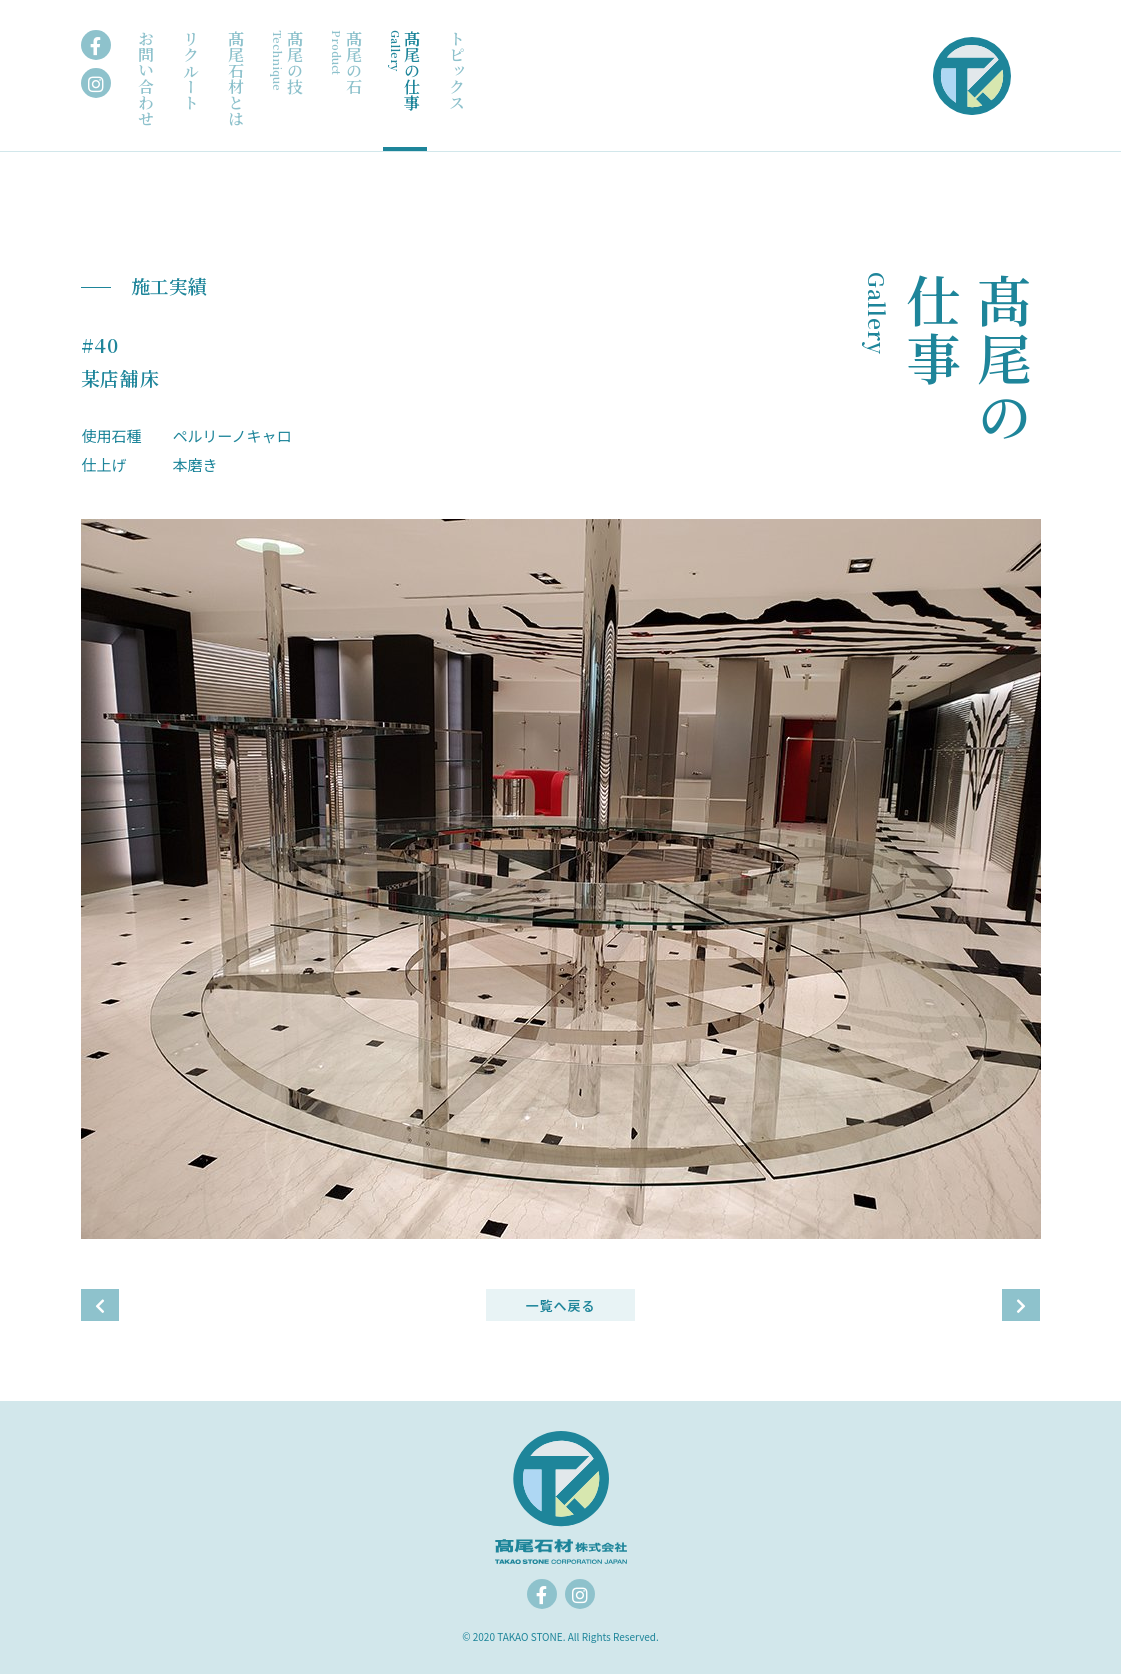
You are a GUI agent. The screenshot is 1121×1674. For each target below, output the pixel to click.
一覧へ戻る (560, 1305)
